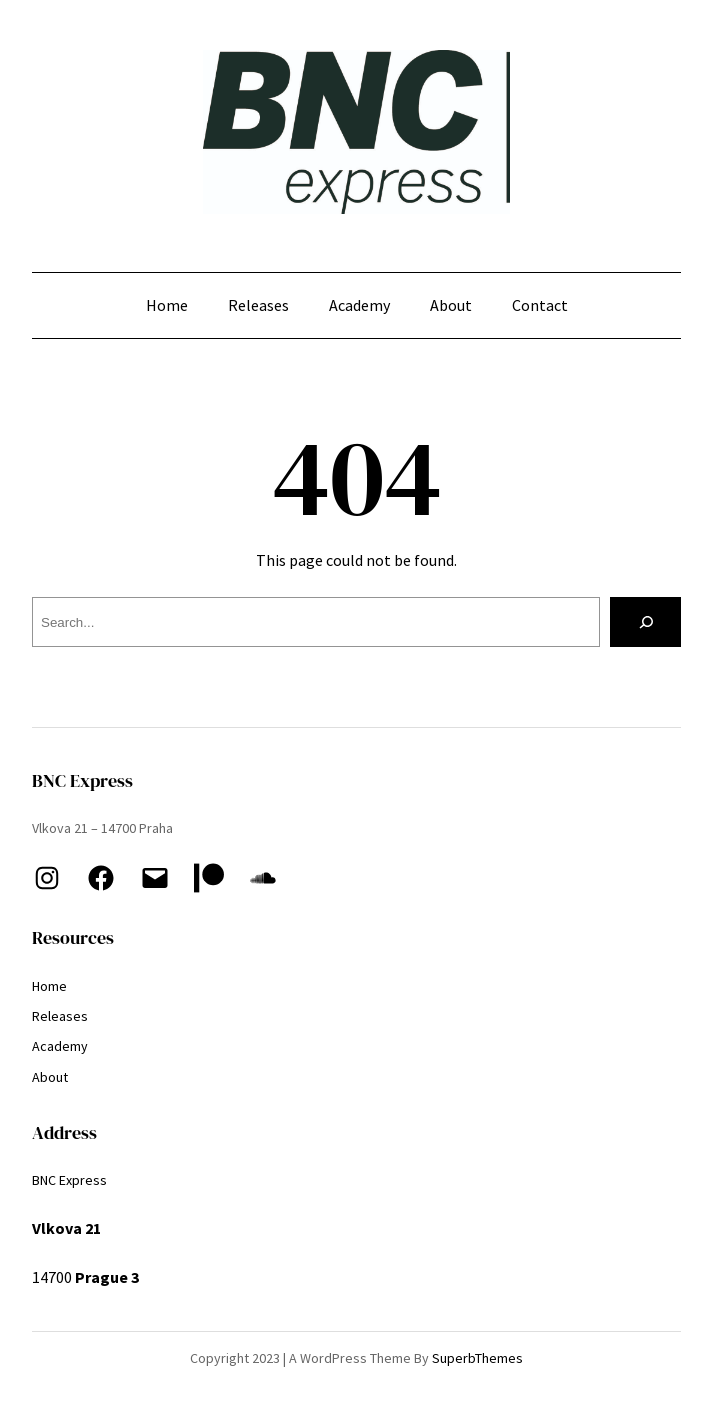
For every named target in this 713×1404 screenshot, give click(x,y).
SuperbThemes (477, 1358)
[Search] (645, 621)
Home (167, 305)
